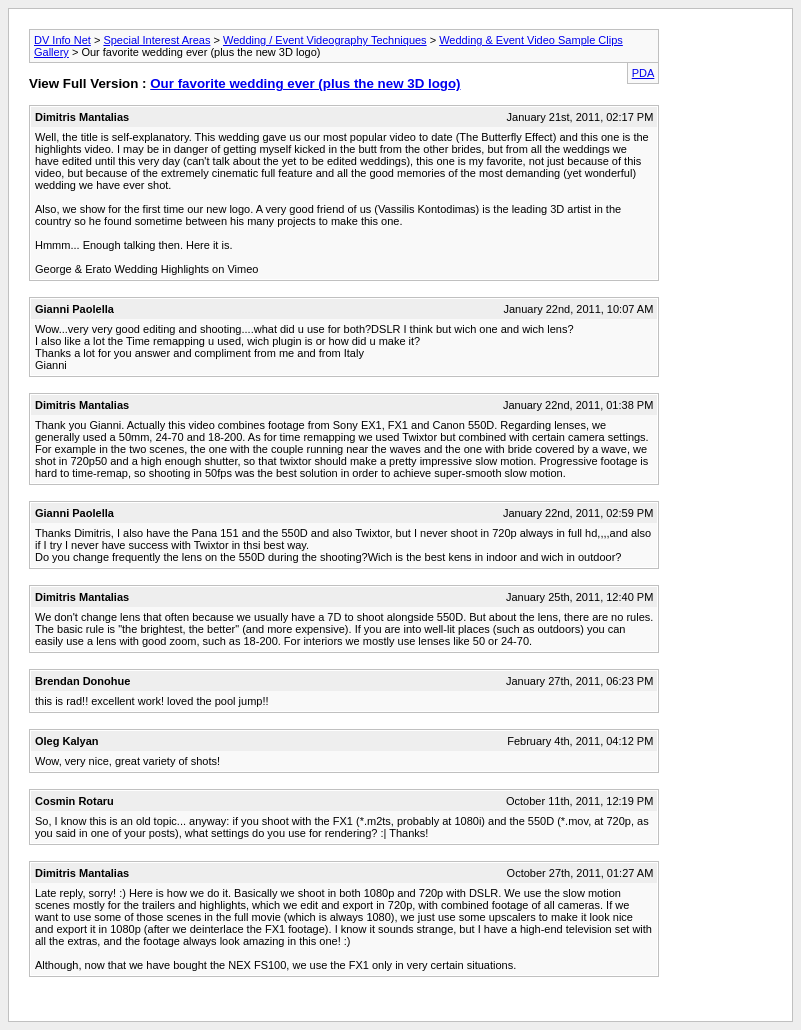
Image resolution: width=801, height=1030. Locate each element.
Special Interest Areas (156, 40)
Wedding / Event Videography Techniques (325, 40)
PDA (643, 73)
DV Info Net (62, 40)
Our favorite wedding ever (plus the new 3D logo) (305, 83)
